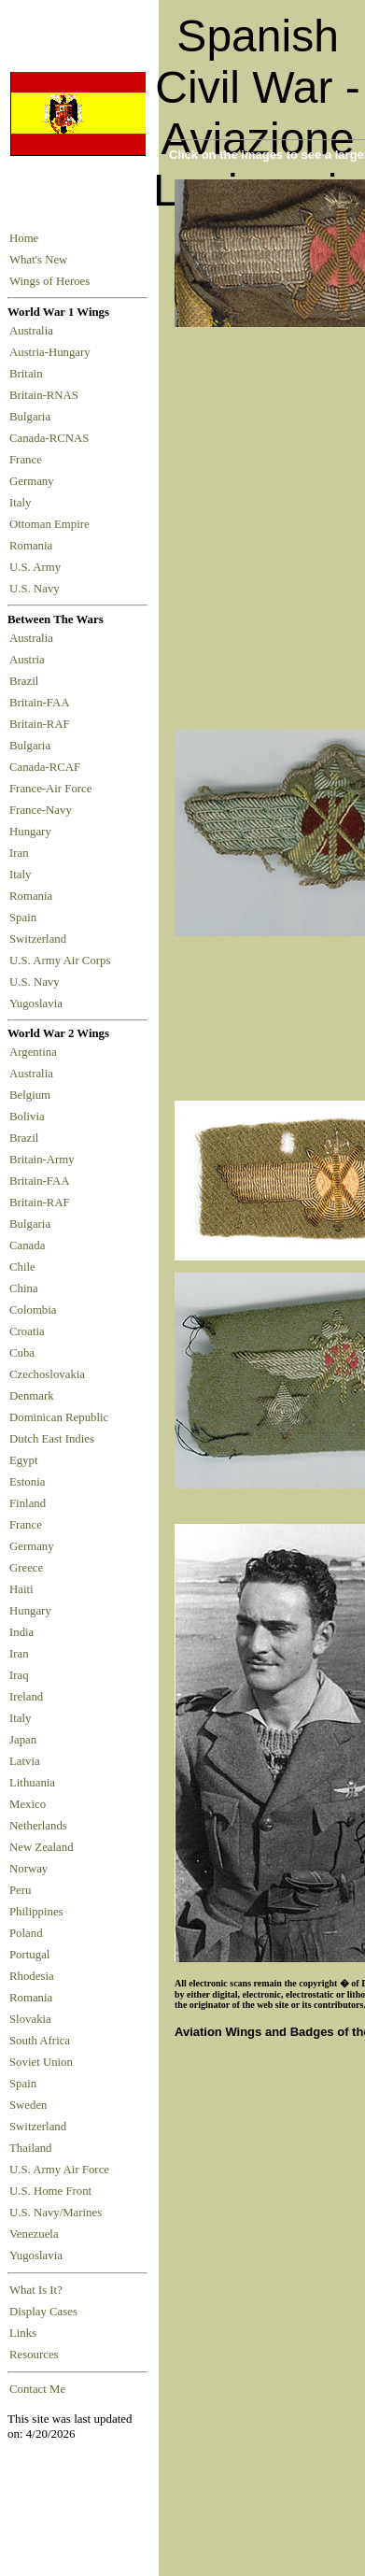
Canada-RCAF (47, 767)
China (23, 1288)
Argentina (33, 1052)
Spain (22, 917)
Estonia (27, 1481)
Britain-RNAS (46, 395)
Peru (20, 1890)
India (21, 1632)
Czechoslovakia (47, 1374)
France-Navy (43, 810)
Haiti (21, 1589)
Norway (28, 1868)
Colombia (32, 1309)
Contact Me (37, 2389)
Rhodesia (31, 1976)
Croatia (27, 1331)
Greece (26, 1567)
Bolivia (27, 1116)
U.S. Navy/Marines (55, 2212)
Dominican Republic (58, 1417)
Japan (22, 1739)
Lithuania (32, 1782)
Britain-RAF (42, 724)
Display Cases (43, 2311)
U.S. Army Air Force (59, 2169)
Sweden (28, 2105)
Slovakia (30, 2019)
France (28, 459)
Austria (29, 659)
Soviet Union (41, 2062)
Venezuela (34, 2234)
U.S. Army (36, 567)
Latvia (24, 1761)
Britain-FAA (42, 702)
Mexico (27, 1804)
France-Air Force (53, 788)
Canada (27, 1245)
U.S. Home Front (50, 2191)
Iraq (19, 1675)
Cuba (22, 1352)
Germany (34, 481)
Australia (34, 330)
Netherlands (38, 1825)
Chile (22, 1267)
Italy (23, 502)
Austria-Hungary (52, 352)
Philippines (36, 1911)
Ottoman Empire (52, 524)
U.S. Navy (36, 588)
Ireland (26, 1696)
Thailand (30, 2148)
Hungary (33, 831)
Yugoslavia (37, 1003)
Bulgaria (32, 416)
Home (23, 238)
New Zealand (41, 1847)
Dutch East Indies (51, 1438)
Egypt (23, 1460)
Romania (34, 545)
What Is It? (36, 2290)
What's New (38, 259)
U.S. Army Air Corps (61, 960)
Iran (22, 853)
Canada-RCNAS (52, 438)
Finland (27, 1503)
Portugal (29, 1954)
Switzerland (39, 939)
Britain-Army (42, 1159)
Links (22, 2333)
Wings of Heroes (49, 281)
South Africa (39, 2040)
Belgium (29, 1095)
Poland (26, 1933)
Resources (34, 2354)
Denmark (31, 1395)
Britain (29, 373)
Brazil (27, 681)
